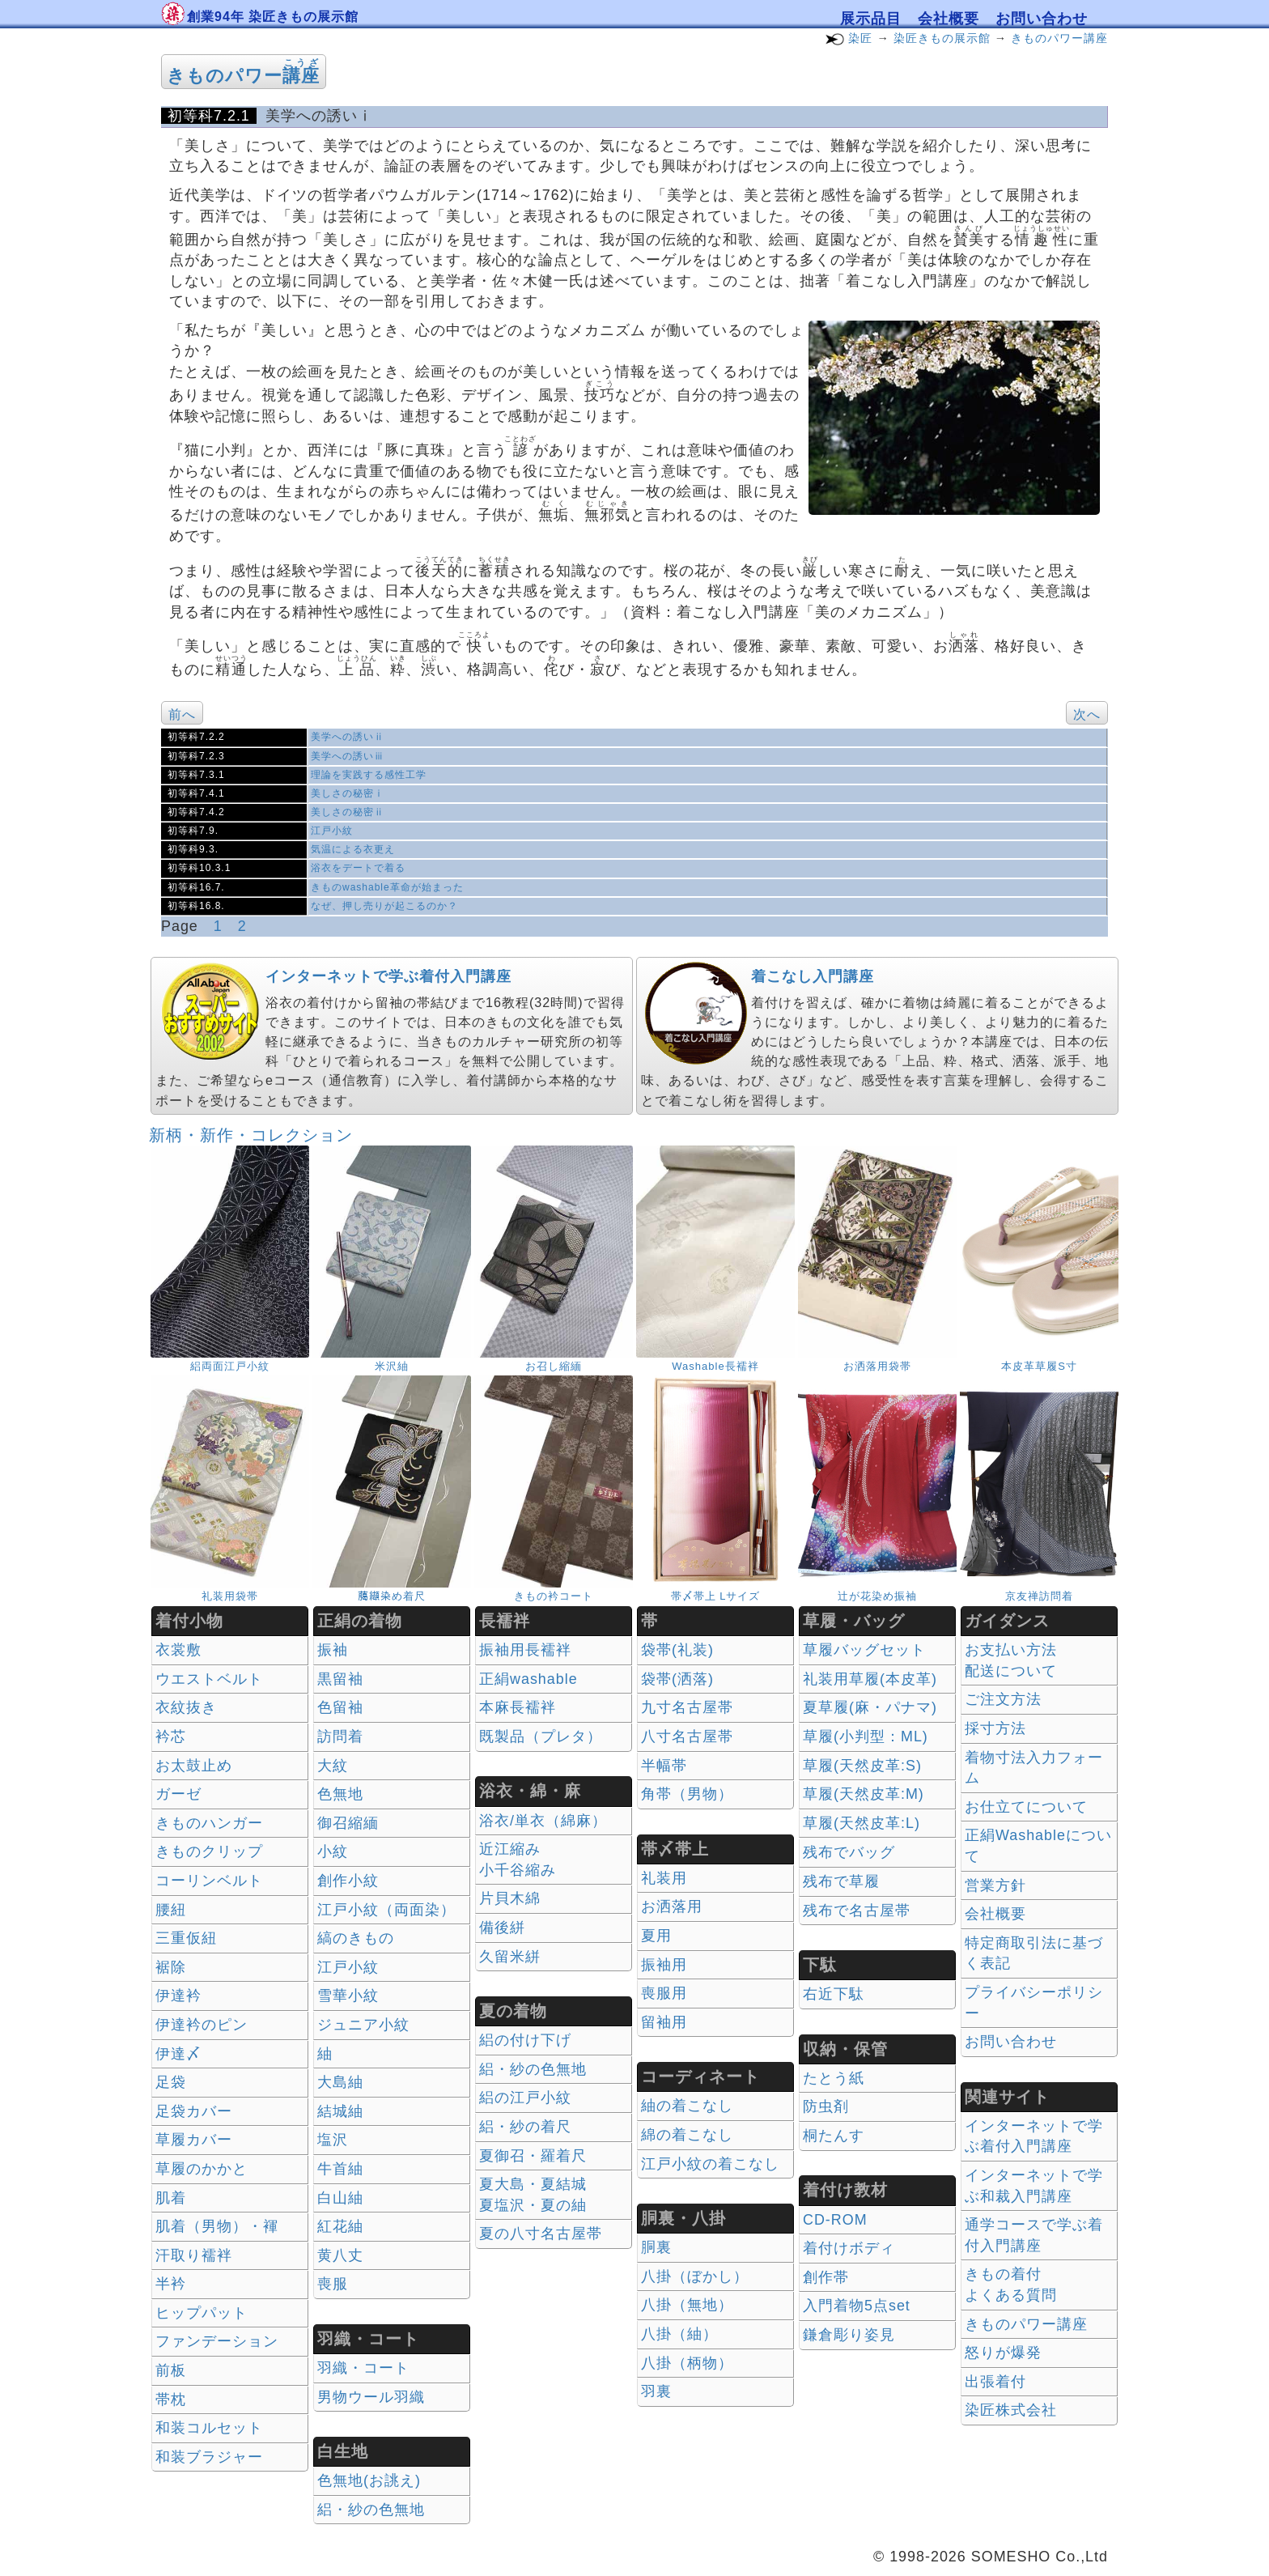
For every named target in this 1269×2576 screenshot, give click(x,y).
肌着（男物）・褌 (216, 2226)
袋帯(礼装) (677, 1650)
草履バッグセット (864, 1650)
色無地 (340, 1794)
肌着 (170, 2198)
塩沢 (332, 2140)
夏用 (656, 1936)
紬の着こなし (687, 2106)
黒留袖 (340, 1679)
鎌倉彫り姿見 (849, 2335)
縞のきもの (355, 1938)
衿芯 (170, 1736)
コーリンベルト (209, 1880)
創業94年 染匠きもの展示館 (273, 16)
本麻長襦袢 (517, 1707)
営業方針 (995, 1885)
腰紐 (170, 1910)
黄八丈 (340, 2255)
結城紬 (340, 2111)
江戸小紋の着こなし (710, 2164)
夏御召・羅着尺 (533, 2156)
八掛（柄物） (687, 2363)
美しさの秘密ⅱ (347, 812)
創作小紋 (348, 1880)
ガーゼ (178, 1794)
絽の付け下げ (525, 2040)
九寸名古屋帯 (687, 1707)
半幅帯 (664, 1766)
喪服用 (664, 1993)
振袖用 (664, 1965)
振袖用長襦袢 (525, 1650)
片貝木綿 (510, 1898)
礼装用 (664, 1878)
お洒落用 (671, 1906)
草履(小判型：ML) (865, 1736)
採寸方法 (995, 1728)
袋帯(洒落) (677, 1679)
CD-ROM (835, 2220)
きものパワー (243, 76)
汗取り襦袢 (193, 2255)
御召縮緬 (348, 1823)
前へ (182, 714)
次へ (1087, 714)
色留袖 (340, 1707)
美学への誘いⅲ (347, 756)
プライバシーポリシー (1034, 2002)
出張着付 (995, 2382)
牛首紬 (340, 2169)
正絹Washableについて (1038, 1845)
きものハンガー (209, 1823)
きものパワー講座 (1059, 38)
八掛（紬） (679, 2334)
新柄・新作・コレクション (251, 1135)
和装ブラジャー (209, 2457)
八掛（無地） (687, 2305)
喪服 (332, 2284)
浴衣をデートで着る (358, 868)
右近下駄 (833, 1994)
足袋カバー (193, 2111)
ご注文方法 (1003, 1699)
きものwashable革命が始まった (387, 887)
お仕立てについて (1026, 1807)
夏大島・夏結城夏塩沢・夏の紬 (533, 2194)
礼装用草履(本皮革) (870, 1679)
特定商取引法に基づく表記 (1034, 1953)
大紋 (332, 1766)
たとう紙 (833, 2078)
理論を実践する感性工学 (369, 774)
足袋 (170, 2082)
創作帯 (826, 2277)
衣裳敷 (178, 1650)
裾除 (170, 1967)
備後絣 (502, 1927)
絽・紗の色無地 (371, 2510)
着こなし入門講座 (812, 976)
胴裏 (656, 2247)
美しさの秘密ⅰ (347, 793)
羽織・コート (363, 2368)
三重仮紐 (186, 1938)
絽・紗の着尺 (525, 2127)
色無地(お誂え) (369, 2480)
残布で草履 (841, 1881)
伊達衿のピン (201, 2025)
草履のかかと (201, 2169)
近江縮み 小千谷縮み (517, 1859)
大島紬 (340, 2082)
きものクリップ (209, 1851)
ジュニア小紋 (363, 2025)
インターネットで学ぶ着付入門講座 (388, 976)
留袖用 (664, 2022)
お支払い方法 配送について (1011, 1660)
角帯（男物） (687, 1794)
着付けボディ (849, 2248)
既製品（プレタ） (540, 1736)
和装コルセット (209, 2428)
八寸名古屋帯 (687, 1736)
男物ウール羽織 (371, 2397)
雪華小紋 (348, 1995)
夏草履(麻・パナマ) (870, 1707)
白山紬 (340, 2198)
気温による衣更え (353, 849)
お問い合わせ (1041, 19)
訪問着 (340, 1736)
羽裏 (656, 2391)
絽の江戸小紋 (525, 2097)
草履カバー (193, 2140)
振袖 (332, 1650)
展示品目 (871, 19)
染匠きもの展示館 (942, 38)
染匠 (860, 38)
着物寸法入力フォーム (1034, 1768)
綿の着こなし (687, 2135)
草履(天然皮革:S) (862, 1766)
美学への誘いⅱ (347, 736)
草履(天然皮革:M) (863, 1794)
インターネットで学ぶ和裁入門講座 (1034, 2185)
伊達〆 (178, 2054)
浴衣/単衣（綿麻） (543, 1821)
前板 (170, 2370)
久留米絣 (510, 1957)
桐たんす (833, 2136)
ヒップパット (201, 2313)
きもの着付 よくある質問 (1011, 2284)
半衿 (170, 2284)
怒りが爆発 (1003, 2352)
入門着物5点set (856, 2306)
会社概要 (948, 19)
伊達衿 (178, 1995)
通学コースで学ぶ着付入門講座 (1034, 2235)
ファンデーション (216, 2341)
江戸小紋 (332, 830)
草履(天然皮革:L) (861, 1823)
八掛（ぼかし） (695, 2276)
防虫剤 (826, 2106)
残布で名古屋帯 (856, 1910)
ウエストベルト (209, 1679)
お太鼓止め (193, 1766)
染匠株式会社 (1011, 2410)
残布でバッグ (849, 1852)
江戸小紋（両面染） (386, 1910)
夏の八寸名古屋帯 (540, 2233)
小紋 (332, 1851)
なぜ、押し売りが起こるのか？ (384, 906)
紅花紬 (340, 2226)
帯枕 (170, 2399)
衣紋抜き (186, 1707)
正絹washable (528, 1679)
